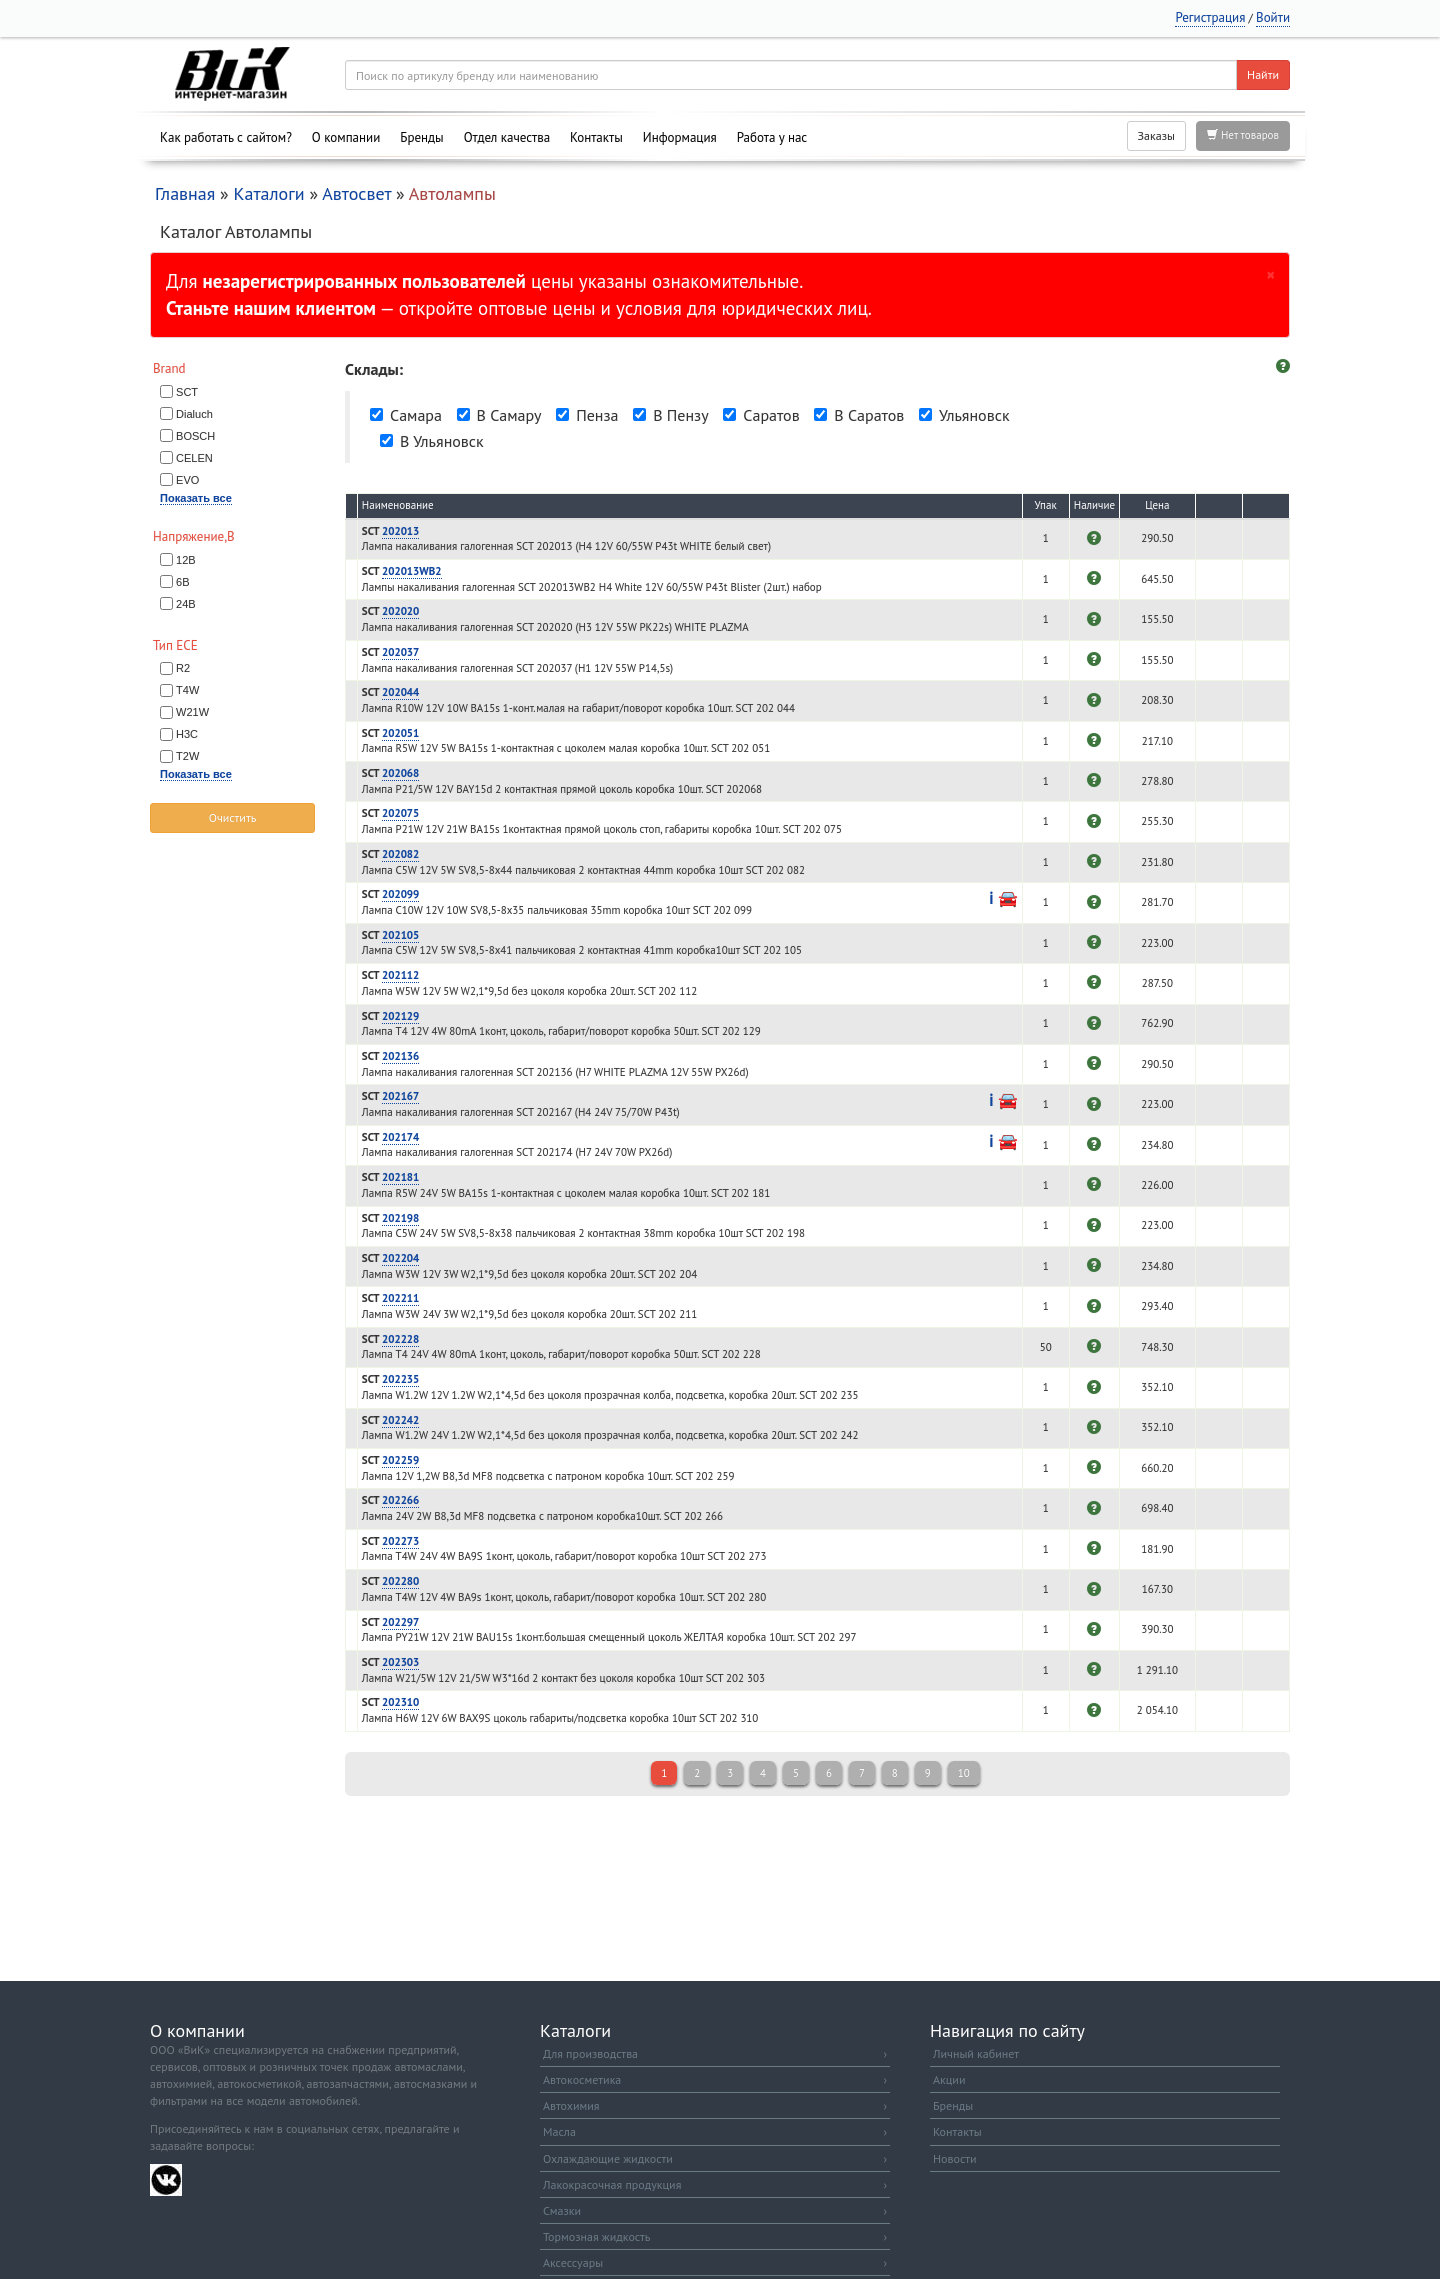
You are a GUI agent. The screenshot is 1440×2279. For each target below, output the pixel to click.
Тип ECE (175, 645)
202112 (400, 975)
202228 (400, 1339)
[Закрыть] (1271, 274)
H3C (187, 734)
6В (182, 582)
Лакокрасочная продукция (715, 2184)
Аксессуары (715, 2262)
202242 (400, 1420)
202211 (400, 1298)
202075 (400, 813)
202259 (400, 1460)
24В (186, 604)
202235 (400, 1379)
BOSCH (195, 436)
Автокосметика (715, 2079)
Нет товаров (1243, 135)
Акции (949, 2079)
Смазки (715, 2210)
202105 (400, 935)
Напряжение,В (194, 536)
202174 (400, 1137)
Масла (715, 2131)
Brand (169, 368)
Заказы (1156, 135)
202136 (400, 1056)
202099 (400, 894)
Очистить (233, 817)
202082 (400, 854)
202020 (400, 611)
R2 (183, 668)
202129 (400, 1016)
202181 (400, 1177)
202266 (400, 1500)
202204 (400, 1258)
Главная (185, 193)
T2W (187, 756)
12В (186, 560)
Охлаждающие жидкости (715, 2158)
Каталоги (268, 193)
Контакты (596, 137)
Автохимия (715, 2105)
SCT (187, 392)
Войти (1273, 17)
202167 (400, 1096)
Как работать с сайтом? (226, 137)
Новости (954, 2158)
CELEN (194, 458)
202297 (400, 1622)
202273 (400, 1541)
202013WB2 (412, 571)
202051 (400, 733)
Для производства (715, 2053)
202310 (400, 1702)
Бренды (421, 137)
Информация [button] (680, 137)
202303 (400, 1662)
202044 (400, 692)
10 (964, 1773)
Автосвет (356, 193)
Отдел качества (507, 137)
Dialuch (194, 414)
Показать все (196, 498)
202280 (400, 1581)
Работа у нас (772, 137)
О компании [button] (346, 137)
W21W (192, 712)
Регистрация (1210, 17)
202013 (400, 531)
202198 (400, 1218)
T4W (187, 690)
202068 (400, 773)
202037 (400, 652)
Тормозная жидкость (715, 2236)
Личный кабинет (976, 2053)
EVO (187, 480)
